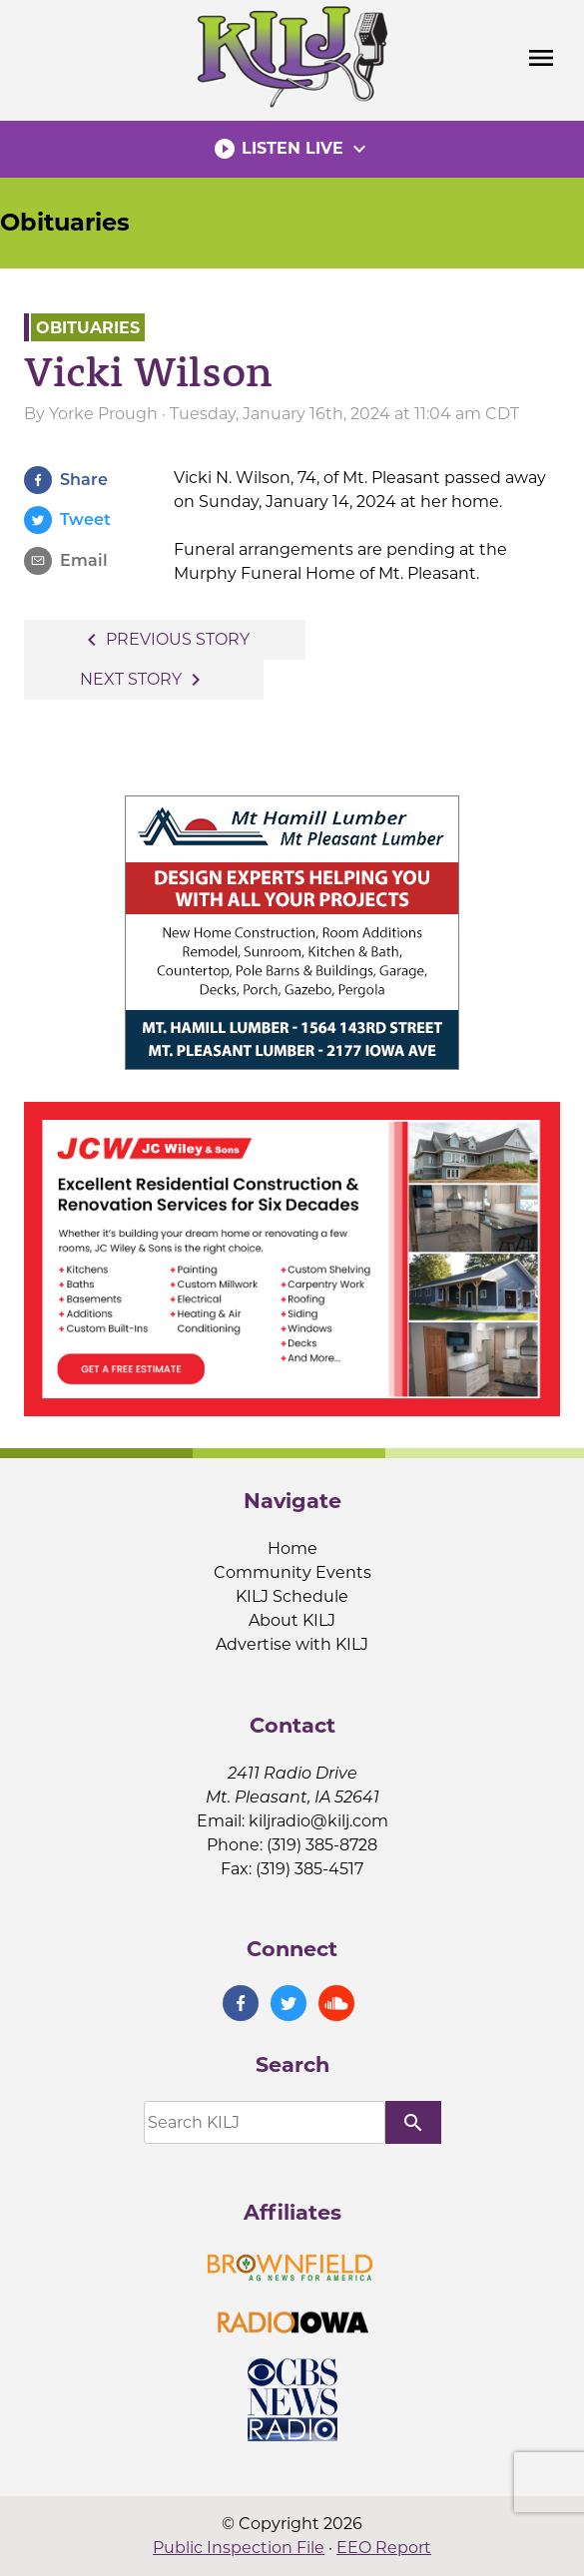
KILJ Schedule (292, 1596)
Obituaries (65, 222)
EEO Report (383, 2547)
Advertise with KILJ (292, 1644)
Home (292, 1548)
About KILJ (292, 1620)
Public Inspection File (238, 2547)
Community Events (292, 1572)
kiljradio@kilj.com (318, 1820)
